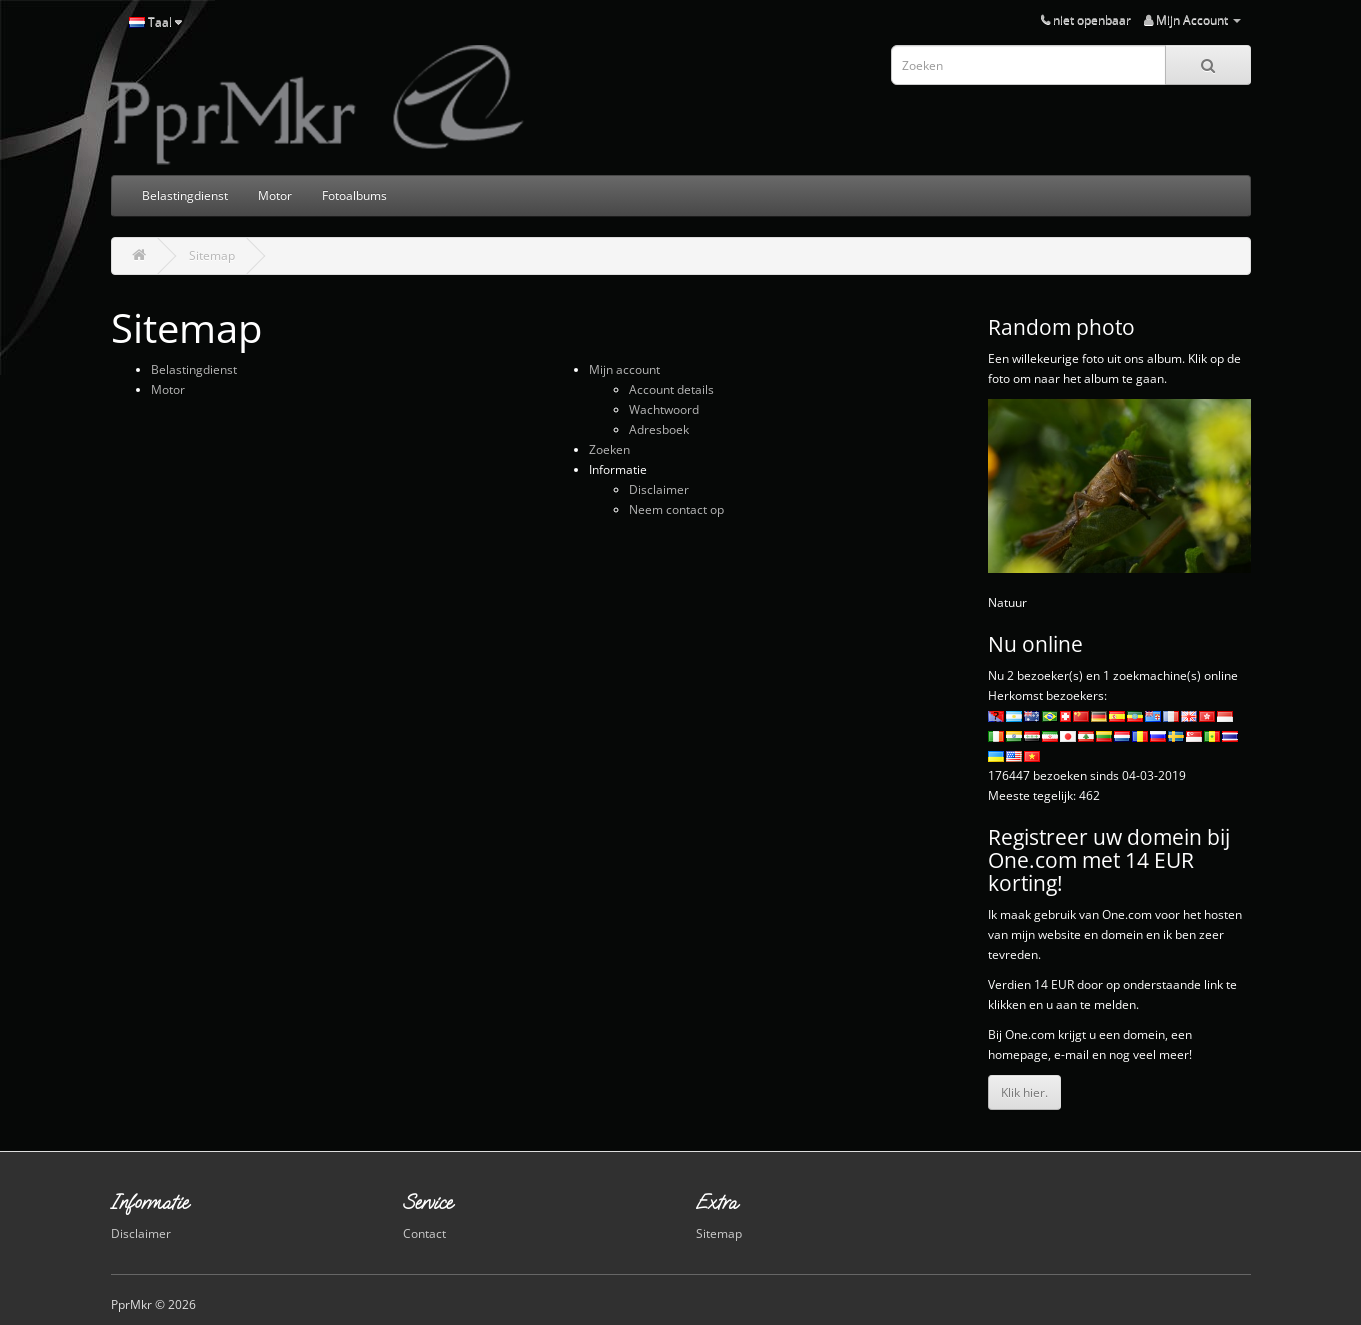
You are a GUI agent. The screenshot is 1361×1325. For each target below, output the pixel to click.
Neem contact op (676, 509)
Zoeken (609, 449)
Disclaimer (659, 489)
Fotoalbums (354, 195)
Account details (671, 389)
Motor (275, 195)
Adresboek (659, 429)
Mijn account (624, 369)
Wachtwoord (664, 409)
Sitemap (212, 255)
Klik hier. (1024, 1092)
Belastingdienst (185, 195)
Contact (424, 1233)
